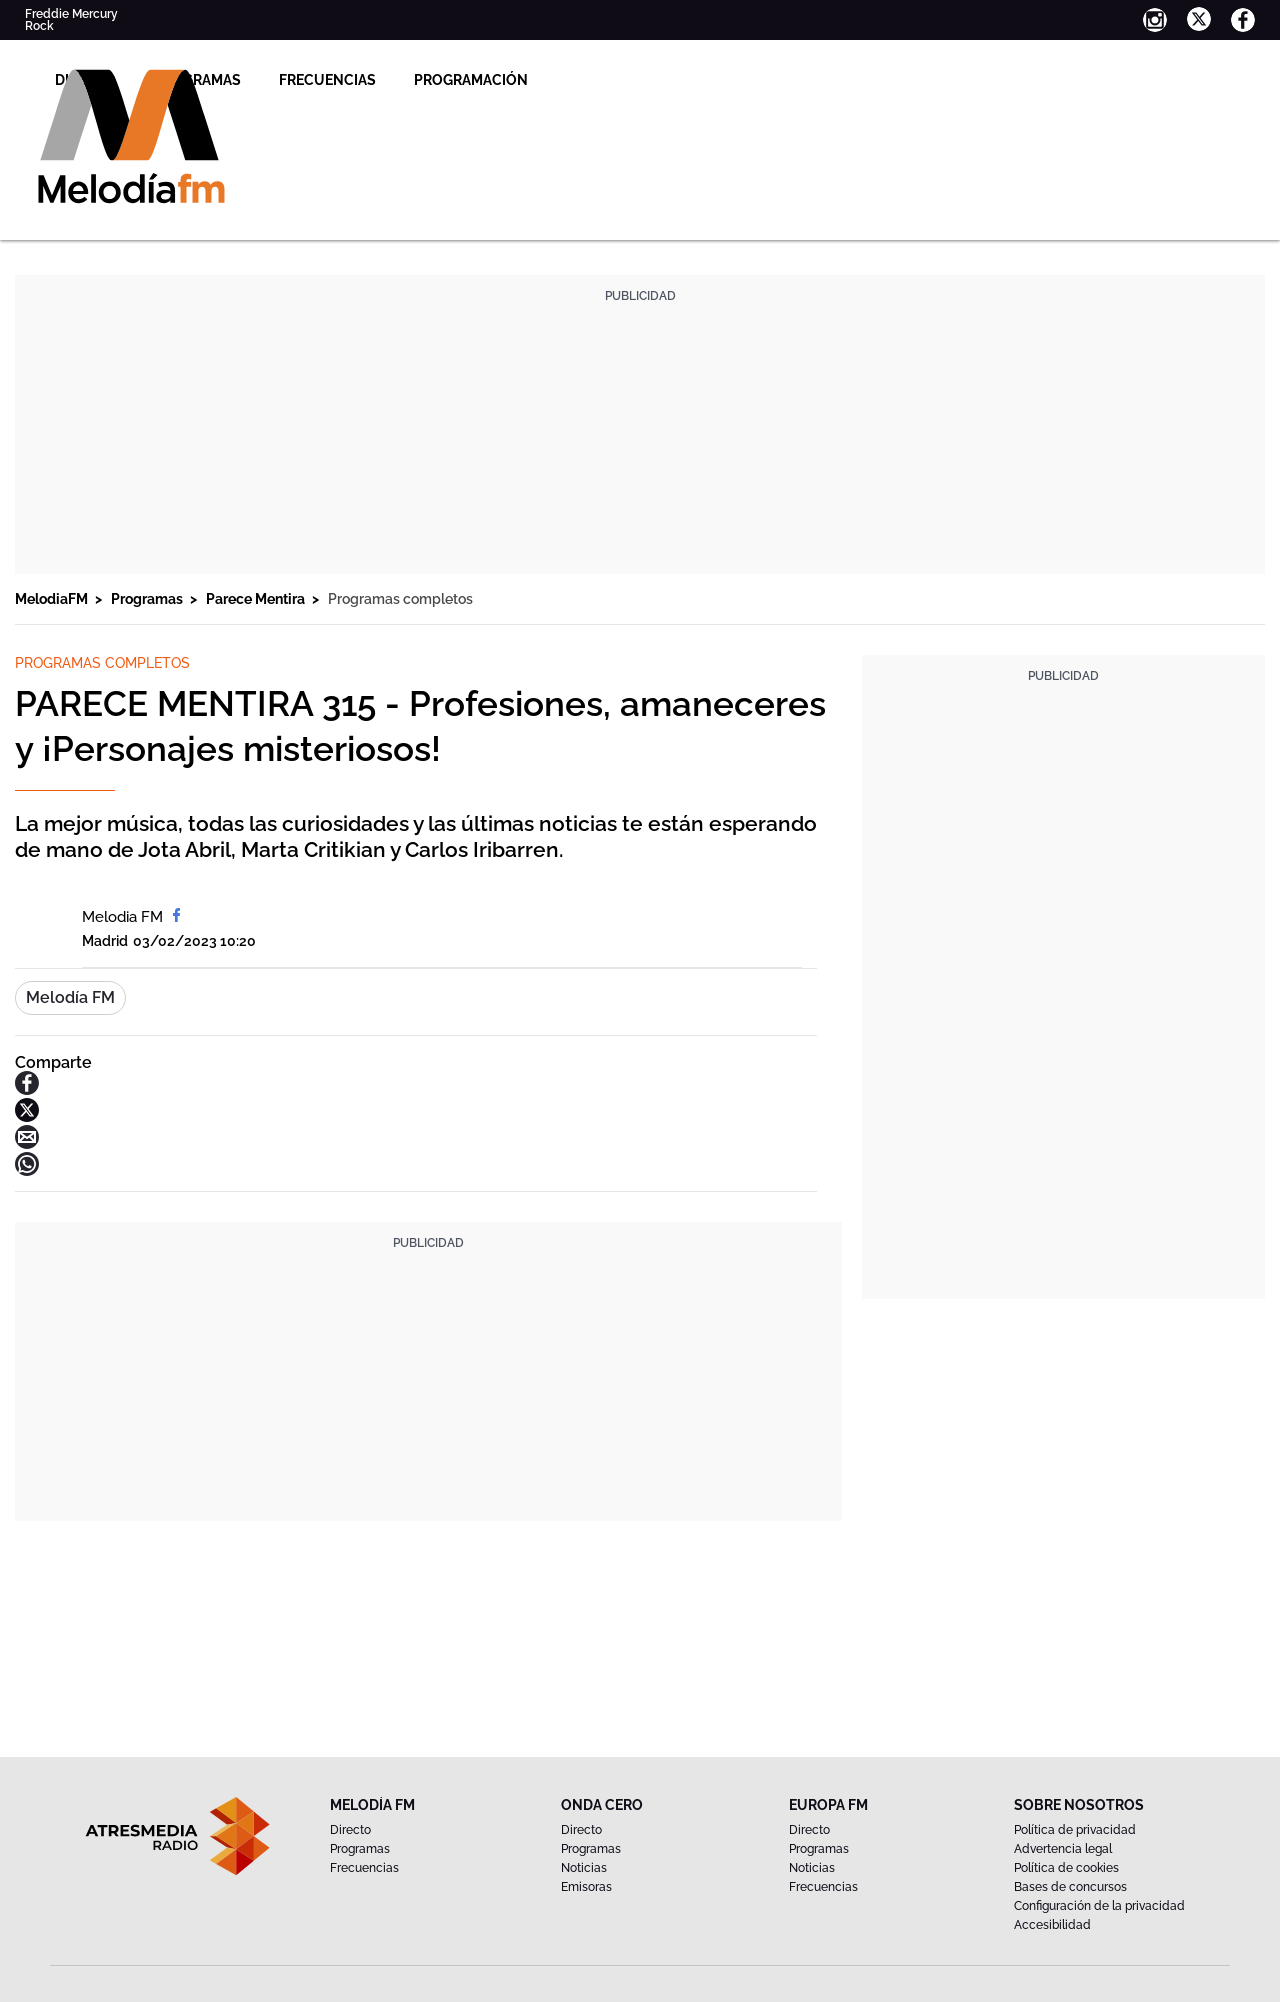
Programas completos (400, 599)
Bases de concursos (1070, 1887)
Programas (432, 80)
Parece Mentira (257, 599)
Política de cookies (1066, 1868)
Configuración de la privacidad (1099, 1906)
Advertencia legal (1063, 1849)
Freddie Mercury (71, 14)
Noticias (584, 1868)
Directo (320, 80)
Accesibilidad (1052, 1925)
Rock (39, 26)
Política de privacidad (1075, 1830)
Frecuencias (562, 80)
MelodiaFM (53, 599)
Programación (706, 80)
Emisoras (586, 1887)
